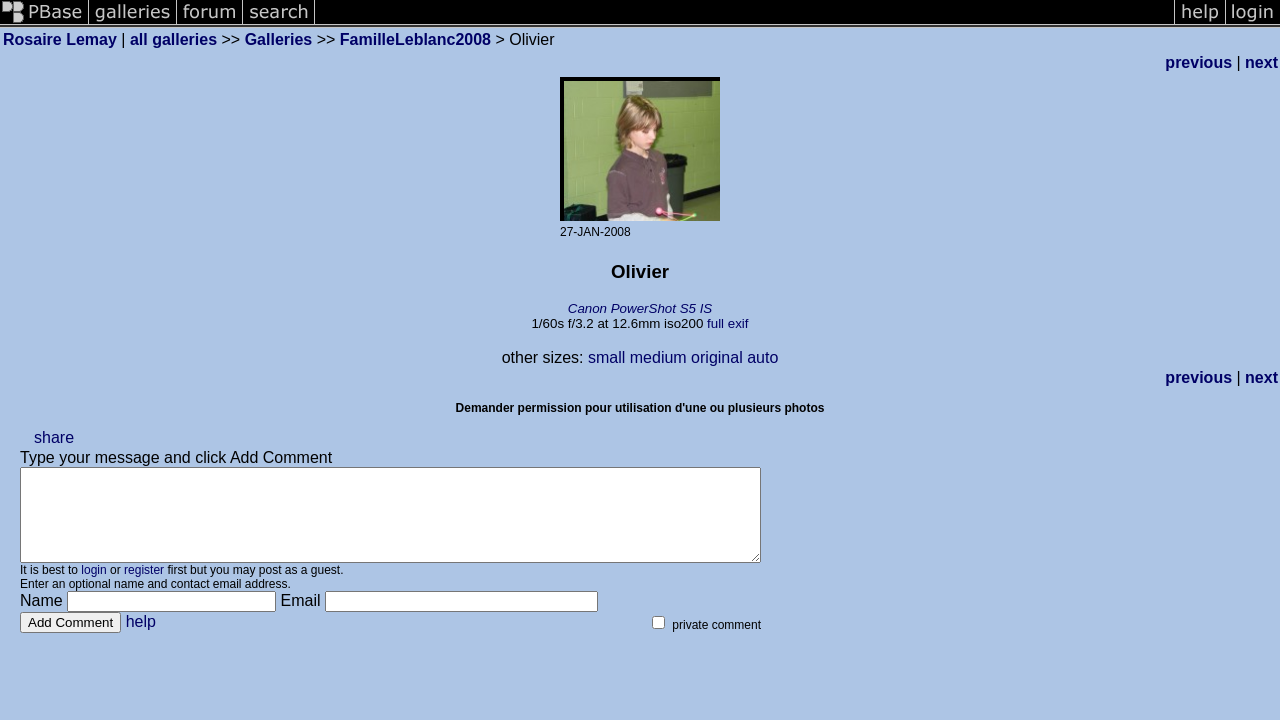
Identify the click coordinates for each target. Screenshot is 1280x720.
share (54, 437)
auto (762, 357)
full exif (727, 323)
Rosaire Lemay (60, 39)
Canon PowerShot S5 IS (640, 308)
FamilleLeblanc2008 (415, 39)
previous (1198, 62)
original (717, 357)
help (141, 639)
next (1261, 62)
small (606, 357)
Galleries (279, 39)
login (93, 588)
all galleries (173, 39)
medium (658, 357)
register (144, 588)
